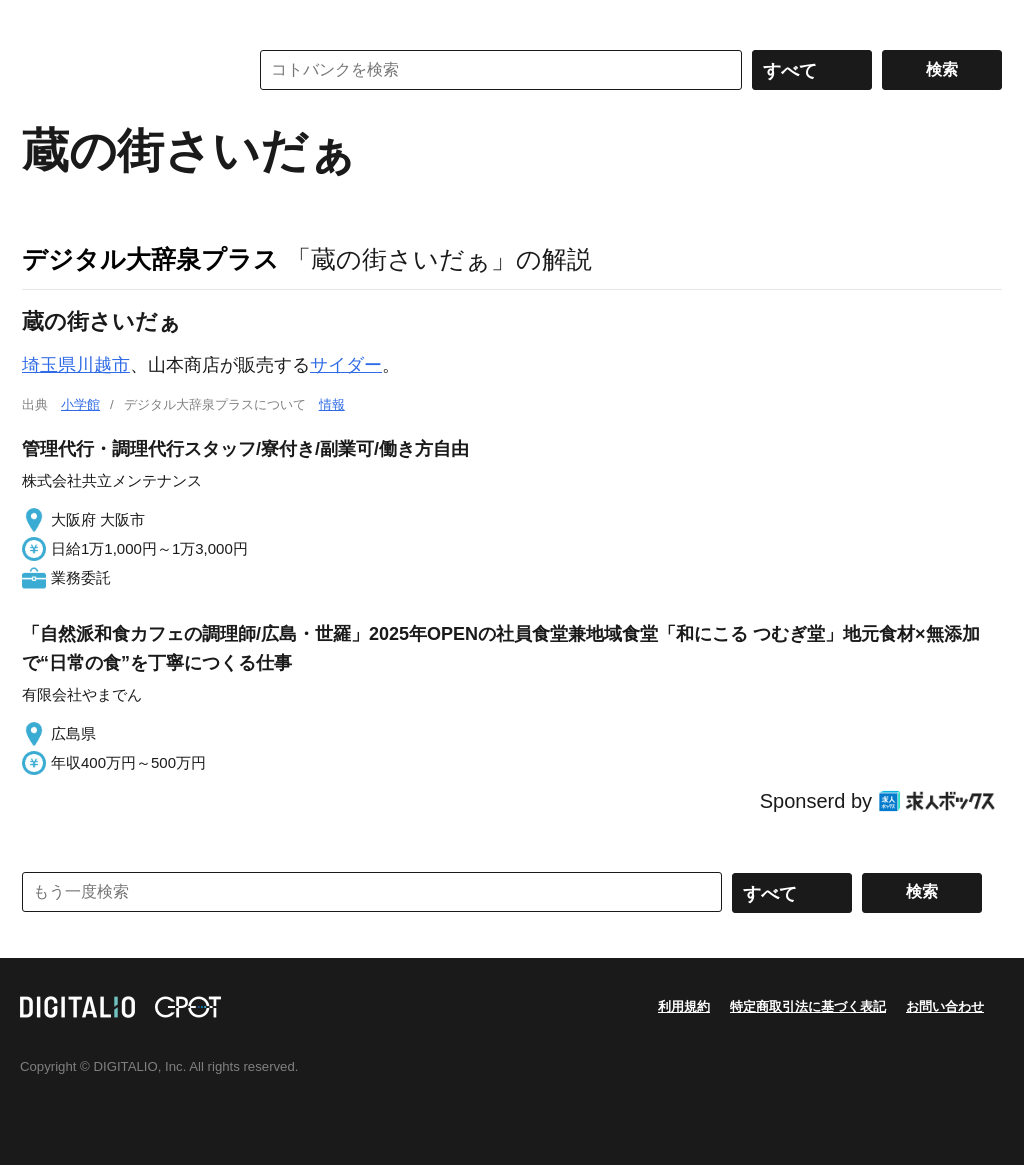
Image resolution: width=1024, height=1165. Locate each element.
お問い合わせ (945, 1006)
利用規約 (684, 1006)
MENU (42, 20)
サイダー (346, 365)
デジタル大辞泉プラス (150, 259)
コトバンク (121, 70)
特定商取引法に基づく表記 (808, 1006)
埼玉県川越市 (76, 365)
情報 (332, 404)
